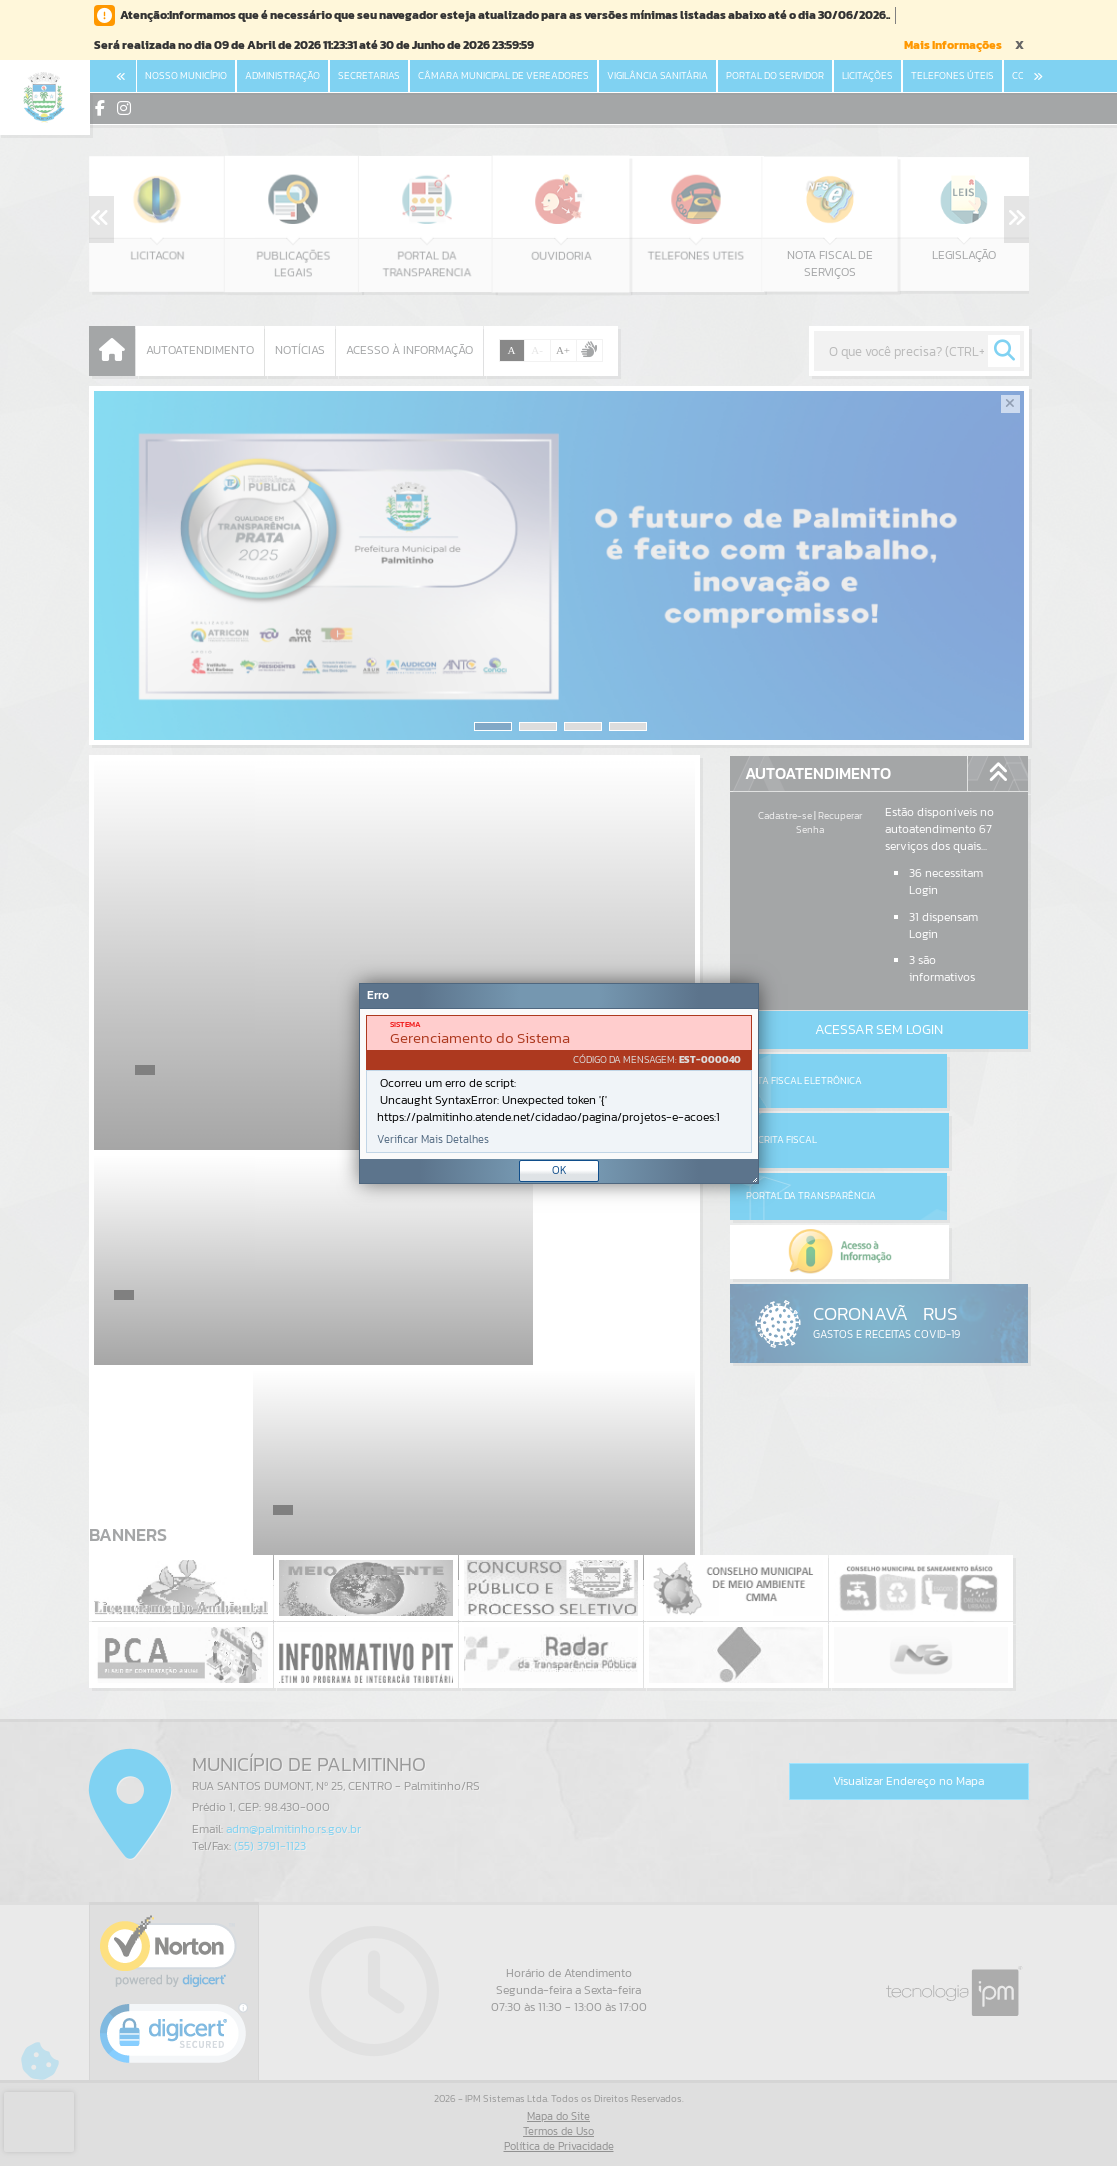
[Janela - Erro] (559, 1083)
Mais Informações (953, 45)
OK (559, 1170)
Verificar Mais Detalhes (433, 1139)
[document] (559, 1084)
